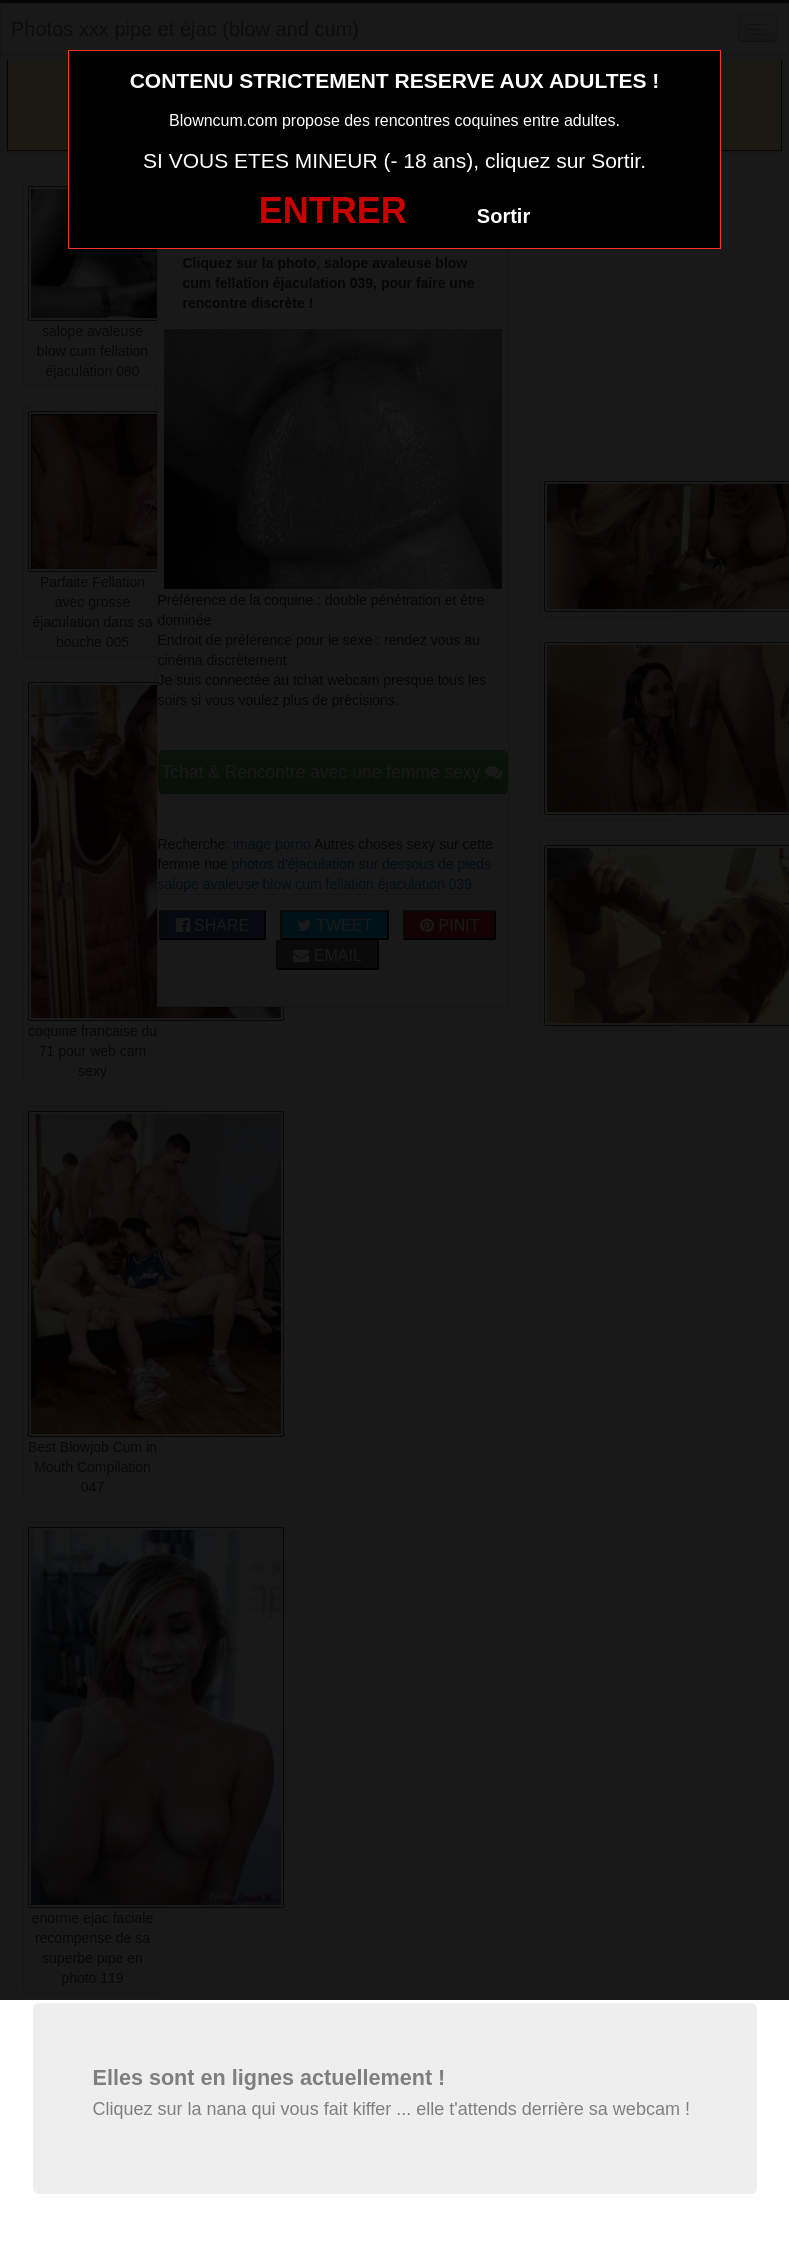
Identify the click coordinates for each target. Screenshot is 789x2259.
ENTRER (333, 210)
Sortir (503, 216)
